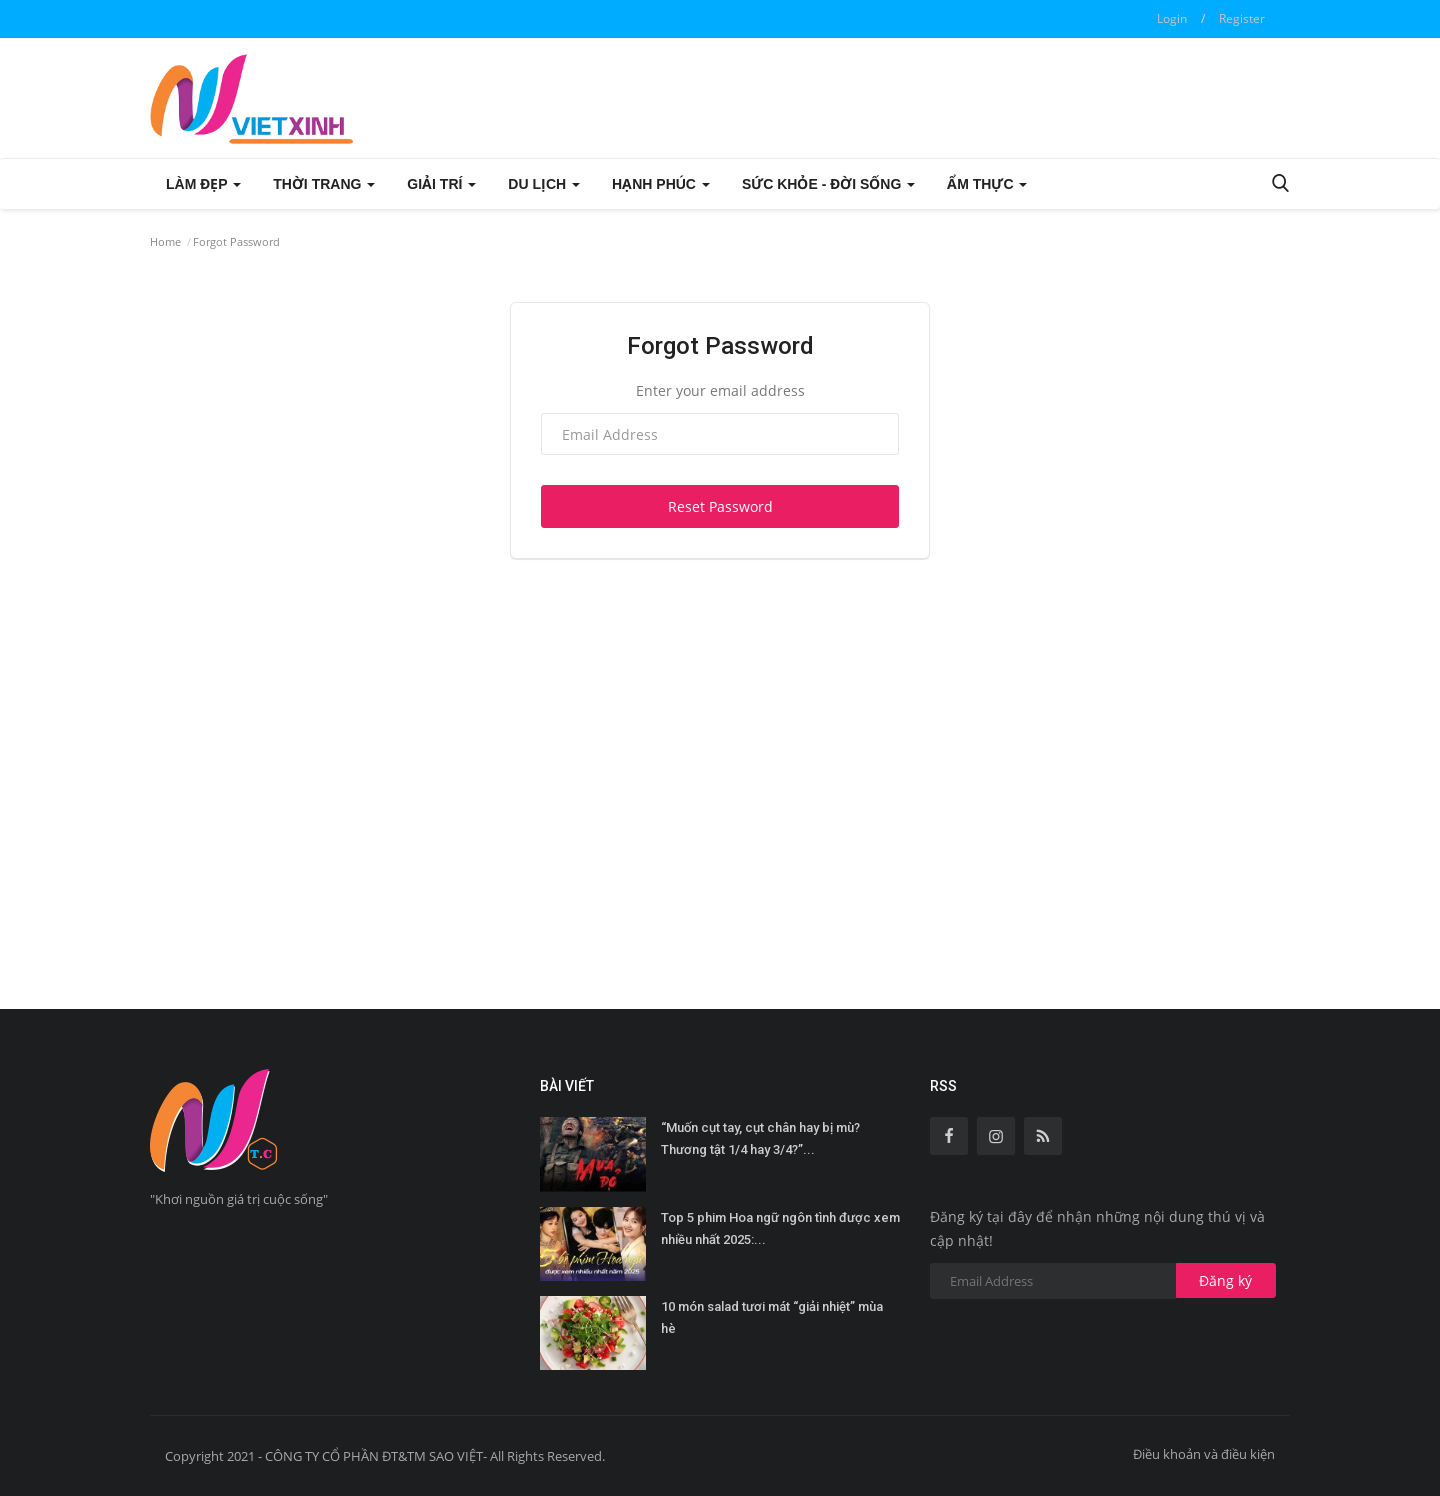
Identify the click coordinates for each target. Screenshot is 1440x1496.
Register (1242, 18)
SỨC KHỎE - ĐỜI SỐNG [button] (828, 184)
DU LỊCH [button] (544, 184)
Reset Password (720, 506)
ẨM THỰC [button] (987, 184)
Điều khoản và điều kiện (1204, 1454)
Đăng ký (1225, 1280)
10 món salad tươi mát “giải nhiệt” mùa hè (772, 1317)
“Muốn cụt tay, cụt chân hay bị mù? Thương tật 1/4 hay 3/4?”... (760, 1138)
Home (165, 241)
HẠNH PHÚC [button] (661, 184)
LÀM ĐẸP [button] (203, 184)
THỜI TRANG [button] (324, 184)
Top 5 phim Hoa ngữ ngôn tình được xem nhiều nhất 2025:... (780, 1228)
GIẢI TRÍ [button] (441, 184)
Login (1172, 18)
